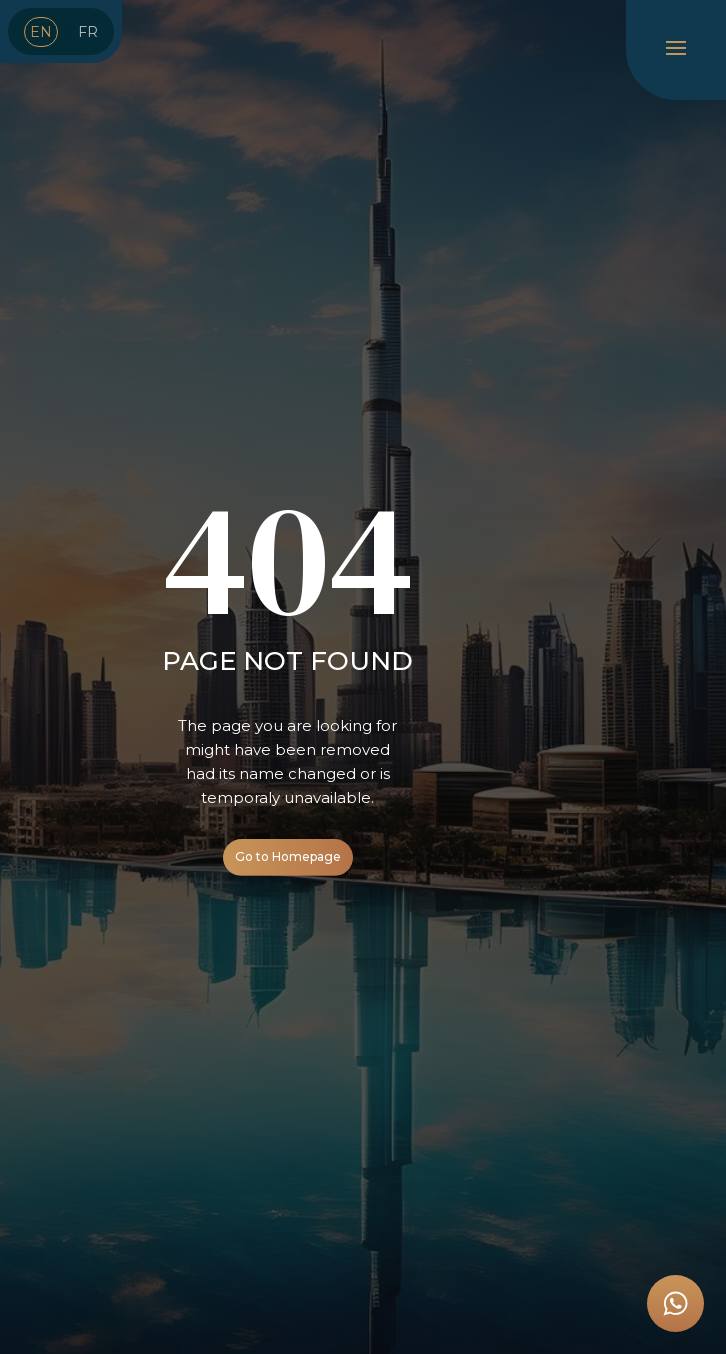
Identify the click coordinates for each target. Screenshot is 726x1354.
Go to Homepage (288, 856)
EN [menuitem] (41, 32)
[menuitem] (41, 31)
